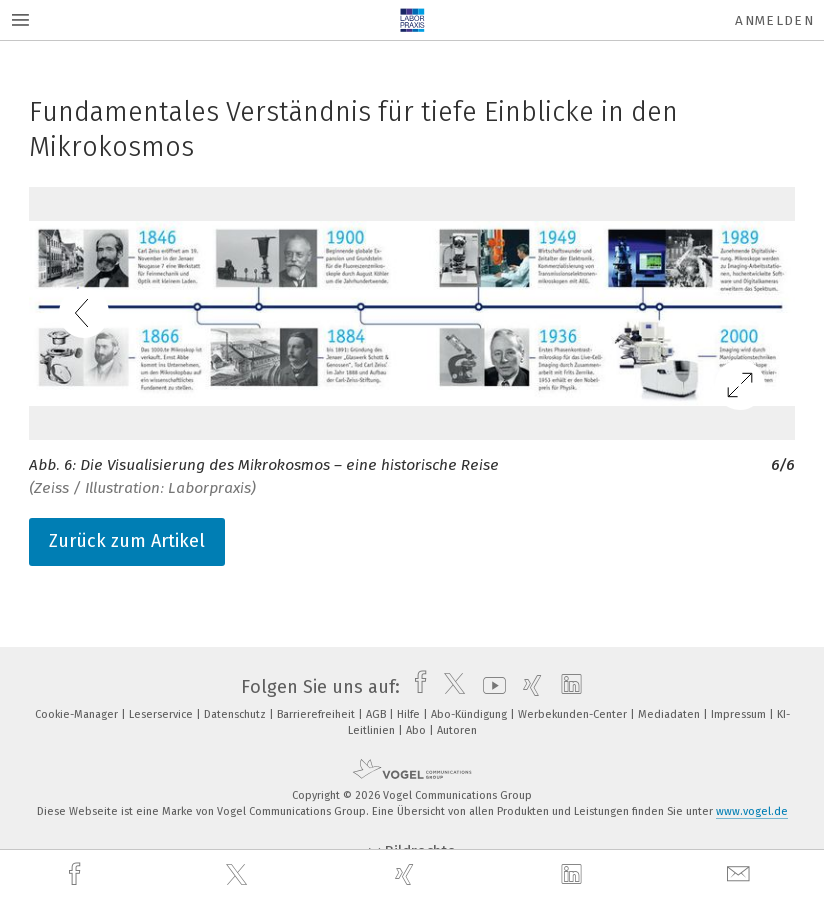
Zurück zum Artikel (127, 541)
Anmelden (774, 20)
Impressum (740, 714)
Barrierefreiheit (317, 714)
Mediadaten (670, 714)
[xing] (407, 874)
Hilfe (410, 714)
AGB (377, 714)
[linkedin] (574, 875)
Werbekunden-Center (574, 714)
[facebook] (77, 874)
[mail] (741, 874)
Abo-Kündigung (470, 714)
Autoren (457, 730)
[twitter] (239, 875)
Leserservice (162, 714)
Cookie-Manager (78, 714)
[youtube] (489, 687)
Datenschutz (236, 714)
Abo (417, 730)
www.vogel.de (752, 811)
